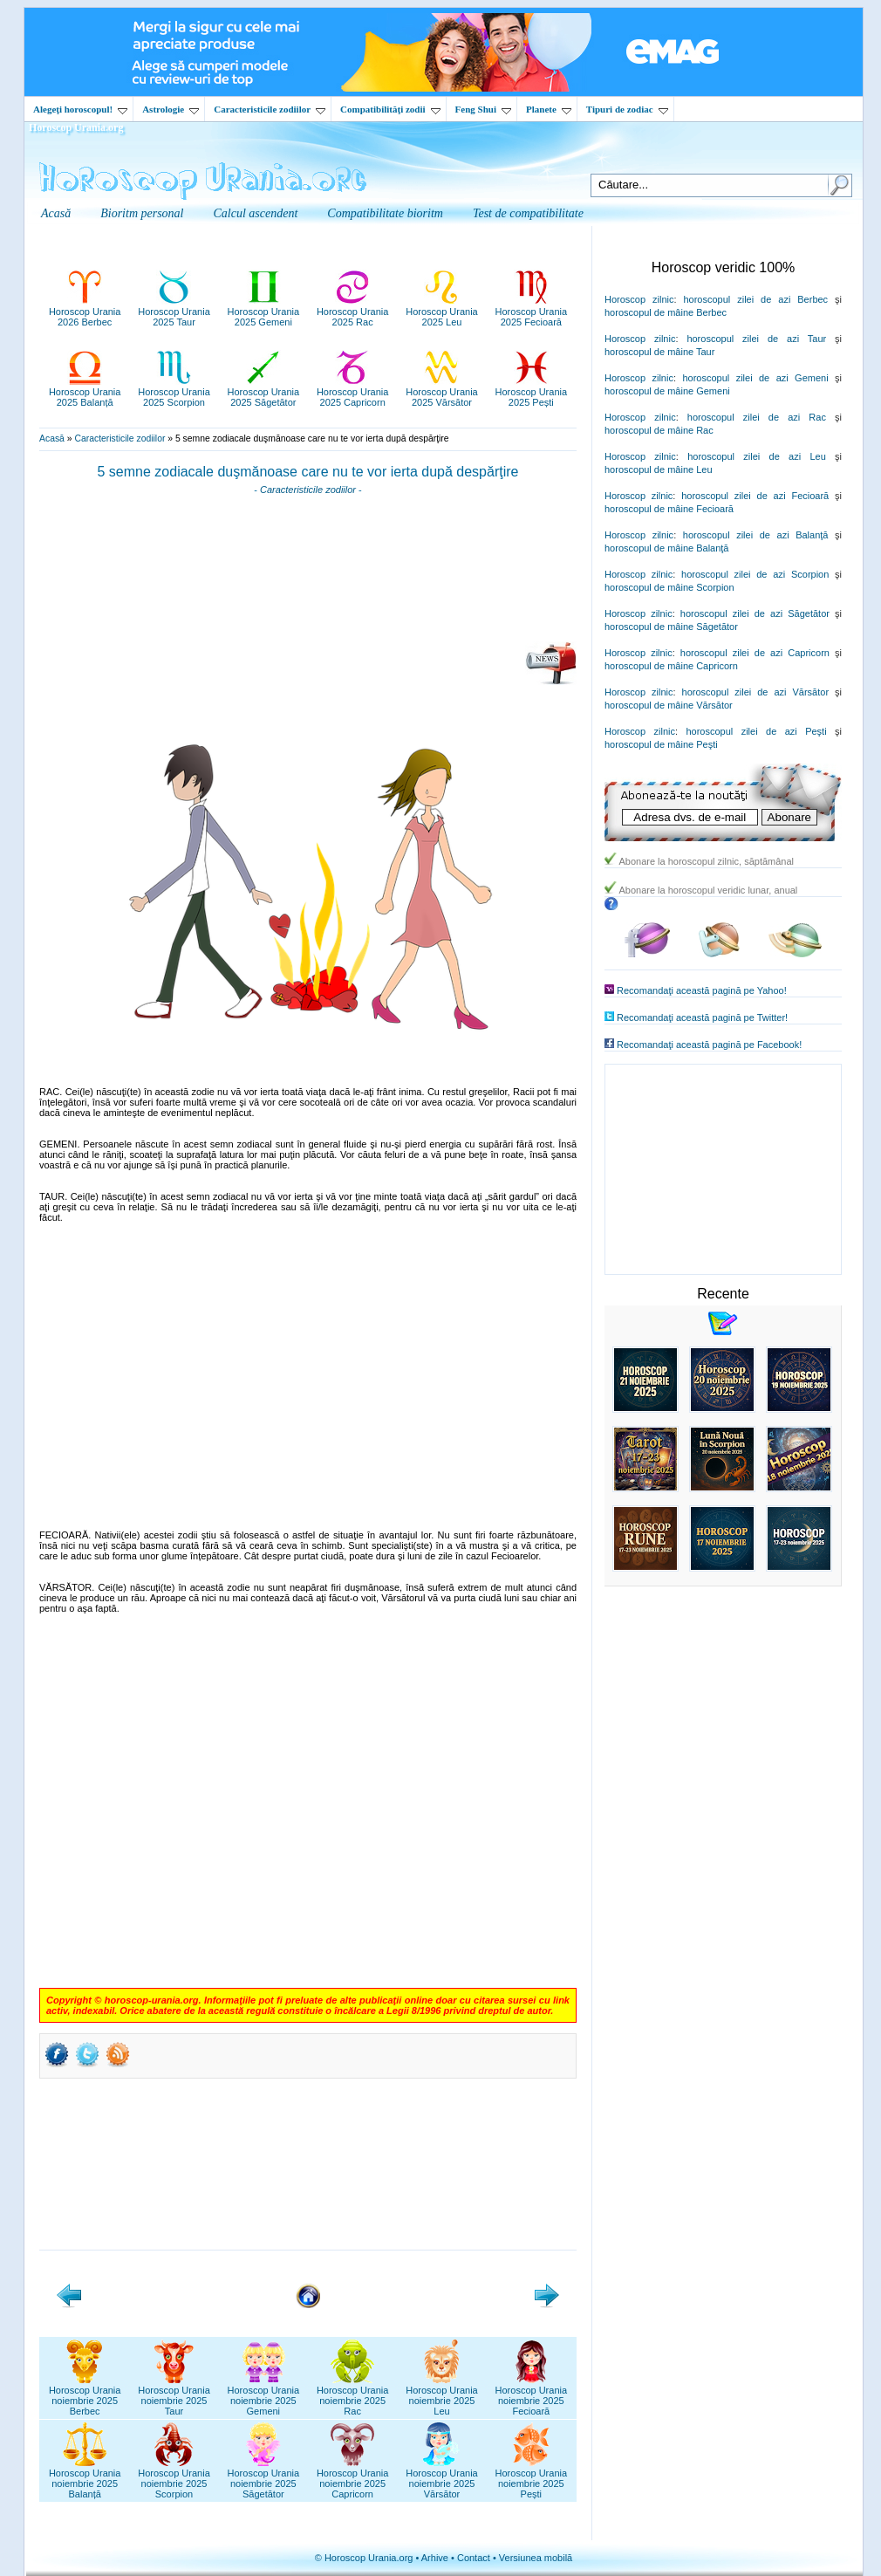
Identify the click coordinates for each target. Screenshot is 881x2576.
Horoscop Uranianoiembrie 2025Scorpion (174, 2478)
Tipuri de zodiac (627, 109)
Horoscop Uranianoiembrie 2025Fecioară (531, 2395)
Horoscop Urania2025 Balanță (85, 392)
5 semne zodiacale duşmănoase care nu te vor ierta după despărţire (308, 471)
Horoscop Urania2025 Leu (442, 311)
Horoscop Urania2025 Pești (531, 392)
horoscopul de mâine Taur (659, 351)
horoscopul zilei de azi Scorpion (755, 574)
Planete (548, 109)
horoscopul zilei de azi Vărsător (756, 692)
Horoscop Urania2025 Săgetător (264, 392)
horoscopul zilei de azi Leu (756, 456)
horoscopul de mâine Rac (659, 430)
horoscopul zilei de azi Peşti (756, 731)
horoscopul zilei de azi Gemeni (755, 378)
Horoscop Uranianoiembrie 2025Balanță (85, 2478)
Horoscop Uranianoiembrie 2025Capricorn (353, 2478)
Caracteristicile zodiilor (269, 109)
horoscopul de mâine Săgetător (671, 626)
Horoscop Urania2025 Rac (353, 311)
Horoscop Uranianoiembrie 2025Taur (174, 2395)
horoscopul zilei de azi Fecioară (755, 495)
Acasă (52, 438)
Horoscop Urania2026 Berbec (85, 311)
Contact (473, 2557)
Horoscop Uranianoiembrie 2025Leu (442, 2395)
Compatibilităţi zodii (390, 109)
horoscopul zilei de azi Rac (756, 417)
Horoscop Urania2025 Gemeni (264, 311)
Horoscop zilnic (638, 299)
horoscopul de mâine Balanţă (666, 548)
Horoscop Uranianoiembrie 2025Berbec (85, 2395)
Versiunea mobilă (535, 2557)
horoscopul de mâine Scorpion (669, 587)
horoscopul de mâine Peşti (661, 744)
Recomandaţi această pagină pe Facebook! (709, 1044)
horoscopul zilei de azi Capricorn (755, 652)
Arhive (434, 2557)
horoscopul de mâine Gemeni (667, 391)
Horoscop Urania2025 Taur (174, 311)
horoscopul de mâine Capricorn (671, 666)
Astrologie (170, 109)
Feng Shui (483, 109)
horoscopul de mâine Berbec (665, 312)
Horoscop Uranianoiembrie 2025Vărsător (442, 2478)
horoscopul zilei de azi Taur (756, 338)
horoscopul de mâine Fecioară (669, 509)
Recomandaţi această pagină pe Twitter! (702, 1017)
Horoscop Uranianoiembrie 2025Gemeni (264, 2395)
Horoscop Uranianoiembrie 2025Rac (353, 2395)
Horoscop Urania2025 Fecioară (531, 311)
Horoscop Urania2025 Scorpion (174, 392)
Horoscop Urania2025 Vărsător (442, 392)
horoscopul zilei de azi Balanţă (756, 535)
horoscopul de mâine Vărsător (668, 705)
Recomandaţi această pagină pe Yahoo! (702, 990)
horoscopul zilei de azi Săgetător (755, 613)
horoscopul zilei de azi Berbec (755, 299)
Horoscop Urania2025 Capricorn (353, 392)
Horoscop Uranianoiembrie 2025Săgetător (264, 2478)
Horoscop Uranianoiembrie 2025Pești (531, 2478)
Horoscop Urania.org (76, 127)
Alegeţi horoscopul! (80, 109)
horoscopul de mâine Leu (658, 469)
